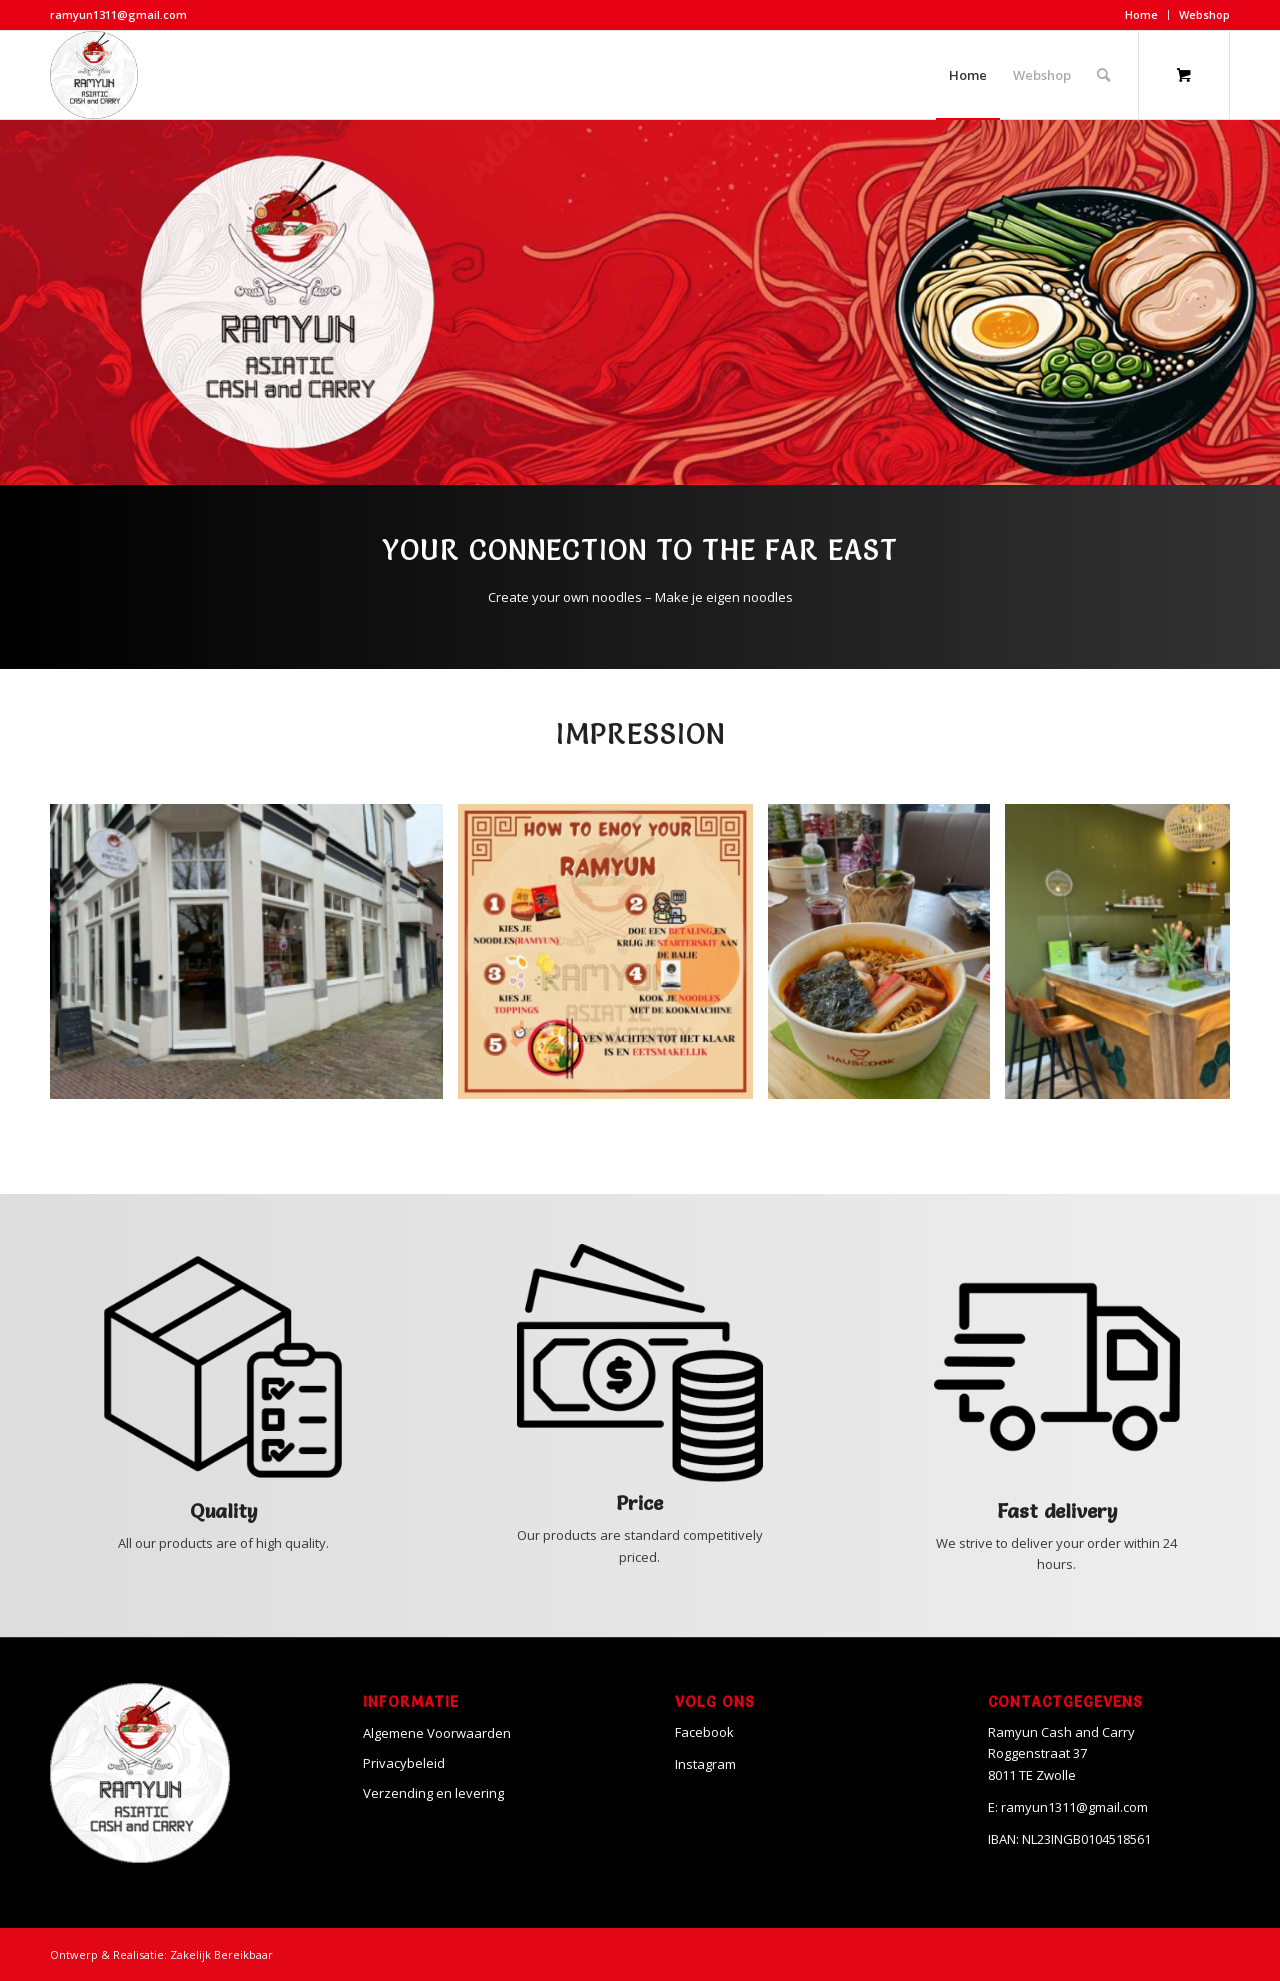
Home (1141, 14)
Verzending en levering (433, 1793)
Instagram (705, 1764)
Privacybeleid (404, 1763)
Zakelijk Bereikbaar (221, 1954)
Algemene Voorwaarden (437, 1733)
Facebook (704, 1732)
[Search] (1103, 75)
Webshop (1204, 14)
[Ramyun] (94, 75)
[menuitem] (1142, 15)
